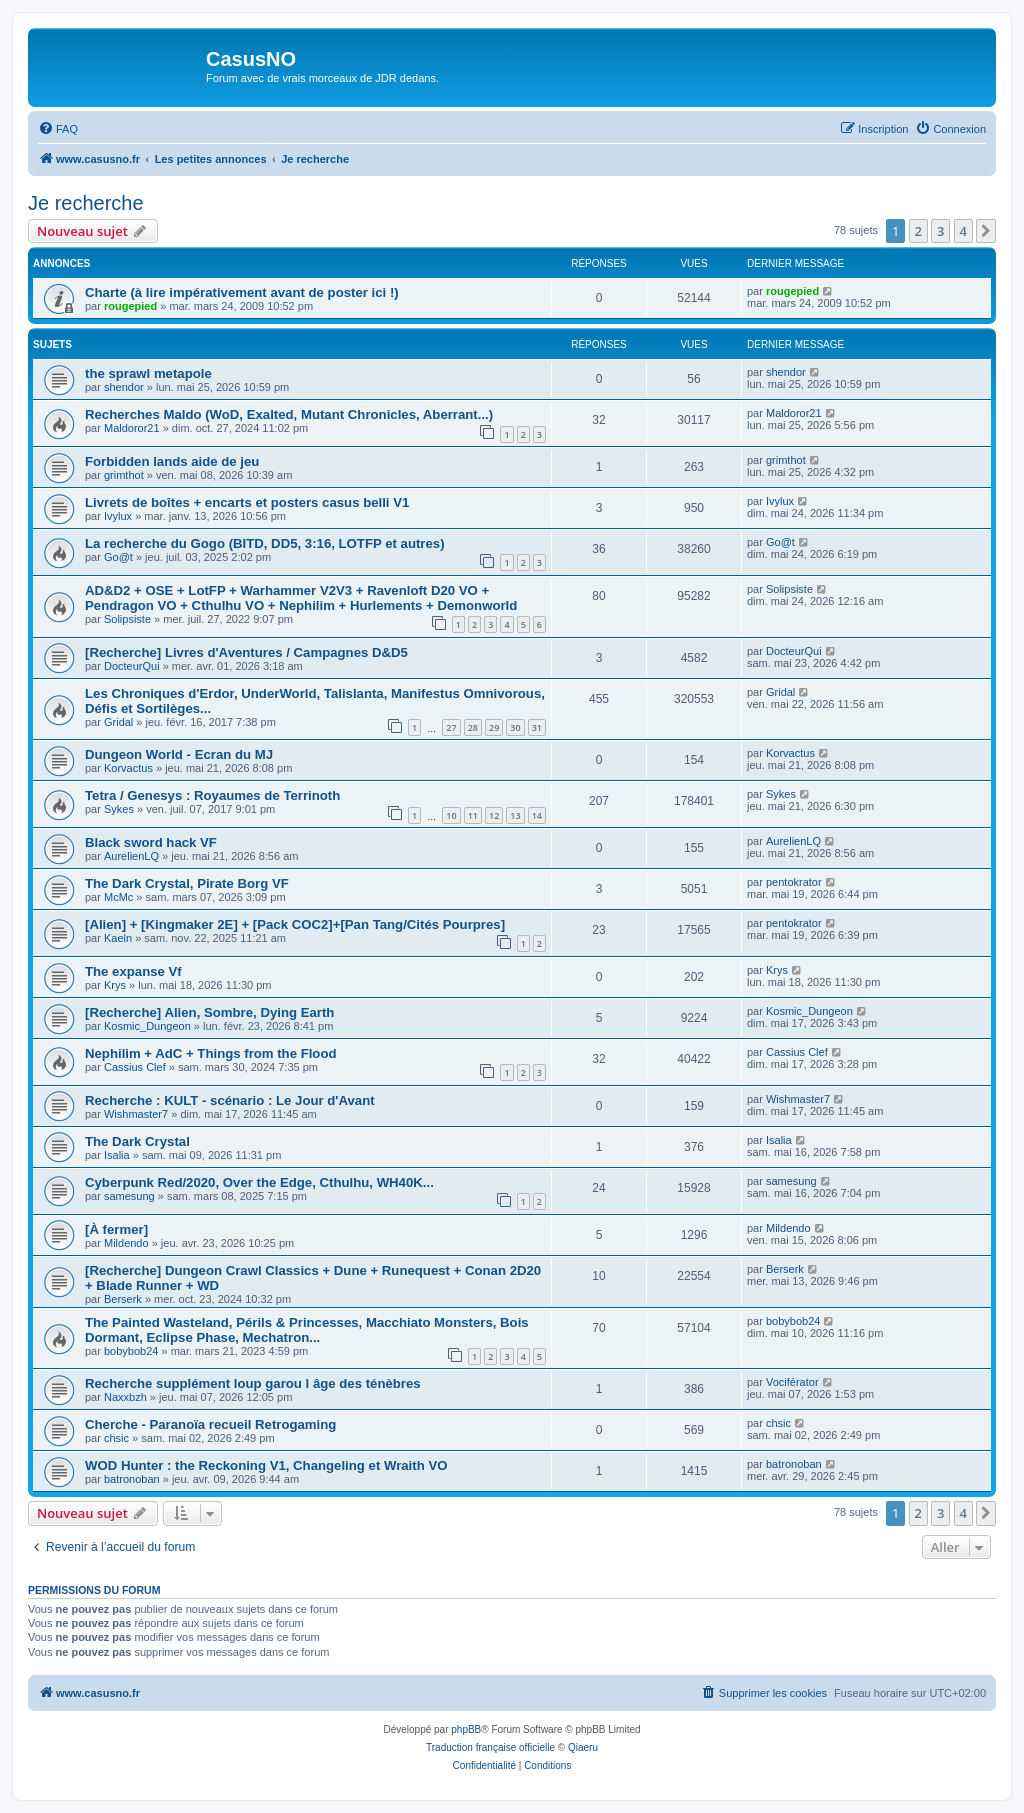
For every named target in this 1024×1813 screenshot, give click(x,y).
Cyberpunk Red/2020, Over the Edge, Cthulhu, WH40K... (259, 1182)
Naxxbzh (125, 1397)
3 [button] (940, 231)
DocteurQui (132, 666)
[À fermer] (116, 1229)
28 (473, 727)
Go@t (118, 557)
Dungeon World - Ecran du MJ (179, 754)
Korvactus (128, 768)
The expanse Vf (133, 971)
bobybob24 (131, 1351)
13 (515, 815)
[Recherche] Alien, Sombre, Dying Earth (209, 1012)
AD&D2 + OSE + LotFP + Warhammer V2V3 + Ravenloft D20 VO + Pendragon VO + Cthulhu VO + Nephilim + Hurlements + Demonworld (301, 598)
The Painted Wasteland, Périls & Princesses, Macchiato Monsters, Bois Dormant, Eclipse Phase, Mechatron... (307, 1330)
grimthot (124, 475)
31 (537, 727)
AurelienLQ (131, 856)
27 (451, 727)
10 (451, 815)
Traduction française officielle (490, 1747)
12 (494, 815)
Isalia (117, 1155)
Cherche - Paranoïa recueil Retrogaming (210, 1424)
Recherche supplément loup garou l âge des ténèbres (253, 1383)
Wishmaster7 (136, 1114)
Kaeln (118, 938)
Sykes (119, 809)
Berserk (123, 1299)
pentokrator (794, 882)
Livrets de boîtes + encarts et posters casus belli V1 (247, 502)
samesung (129, 1196)
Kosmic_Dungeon (147, 1026)
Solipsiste (127, 619)
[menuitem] (58, 129)
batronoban (132, 1479)
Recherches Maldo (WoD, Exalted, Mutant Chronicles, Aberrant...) (289, 414)
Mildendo (126, 1243)
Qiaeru (583, 1747)
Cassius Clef (135, 1067)
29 (494, 727)
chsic (116, 1438)
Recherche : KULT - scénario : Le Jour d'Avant (230, 1100)
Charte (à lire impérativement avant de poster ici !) (242, 292)
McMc (118, 897)
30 (515, 727)
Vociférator (792, 1382)
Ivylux (118, 516)
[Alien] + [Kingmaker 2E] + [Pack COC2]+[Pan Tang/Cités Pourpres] (295, 924)
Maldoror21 (132, 428)
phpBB (466, 1729)
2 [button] (918, 231)
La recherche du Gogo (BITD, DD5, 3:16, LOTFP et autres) (265, 543)
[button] (986, 231)
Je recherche (86, 203)
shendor (124, 387)
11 (473, 815)
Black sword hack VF (151, 842)
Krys (115, 985)
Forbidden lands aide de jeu (172, 461)
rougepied (130, 306)
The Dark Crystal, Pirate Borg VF (187, 883)
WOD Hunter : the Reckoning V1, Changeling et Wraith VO (266, 1465)
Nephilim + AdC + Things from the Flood (211, 1053)
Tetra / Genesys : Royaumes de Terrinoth (212, 795)
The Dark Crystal (137, 1141)
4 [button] (963, 231)
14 (537, 815)
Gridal (118, 722)
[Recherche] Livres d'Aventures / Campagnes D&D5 (246, 652)
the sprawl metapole (148, 373)
